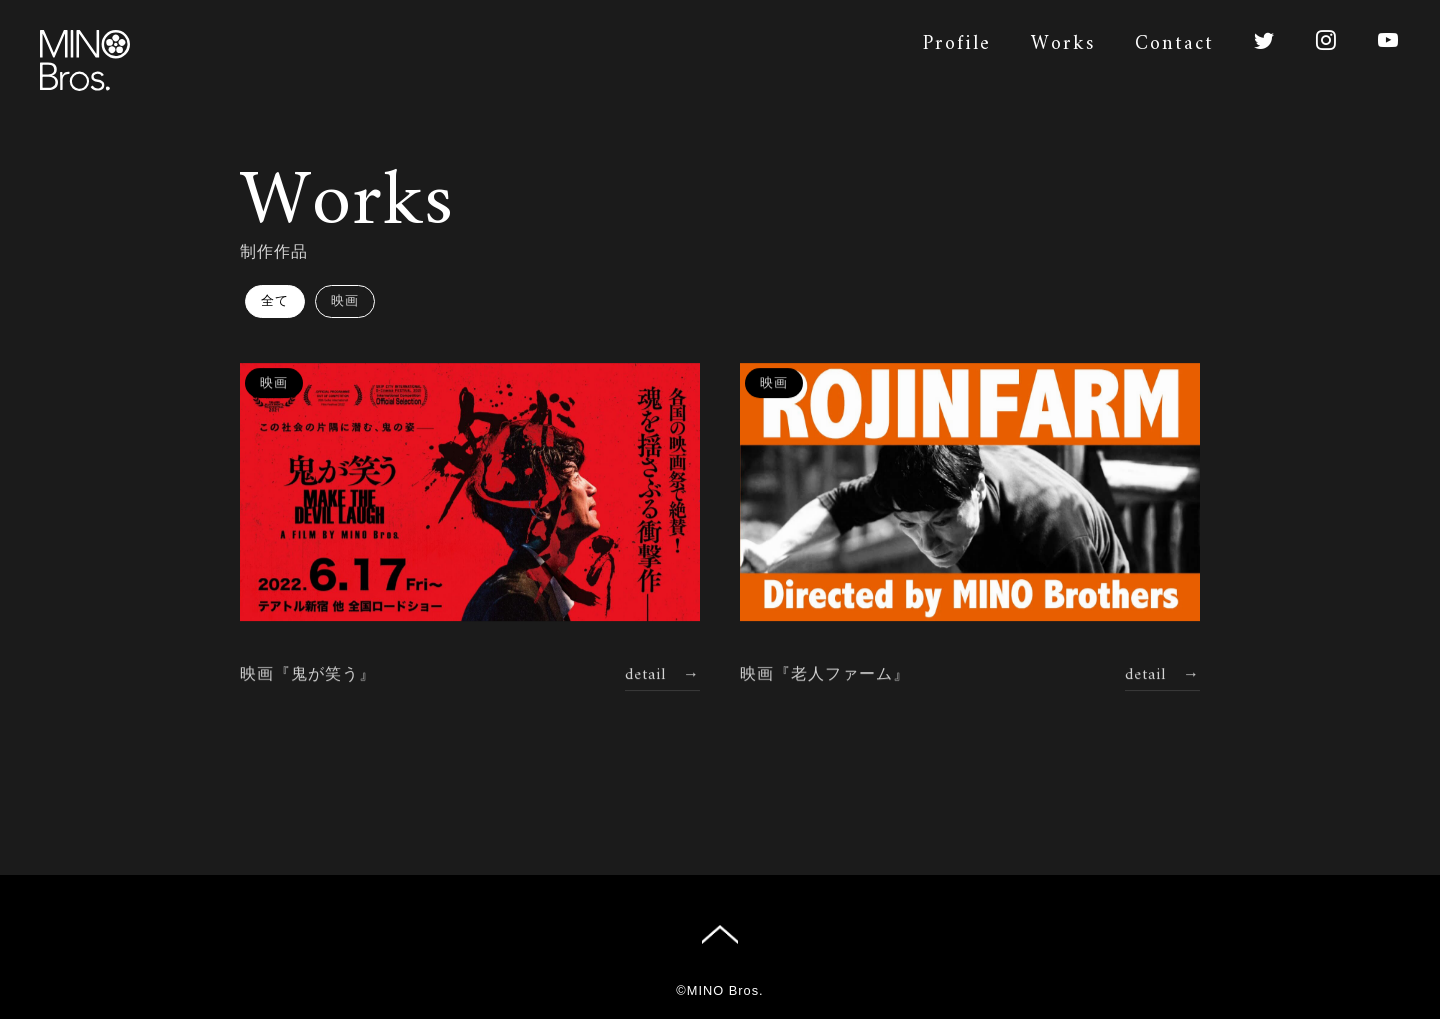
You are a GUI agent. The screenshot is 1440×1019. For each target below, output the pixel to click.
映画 (345, 300)
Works (1063, 44)
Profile (957, 44)
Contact (1174, 44)
